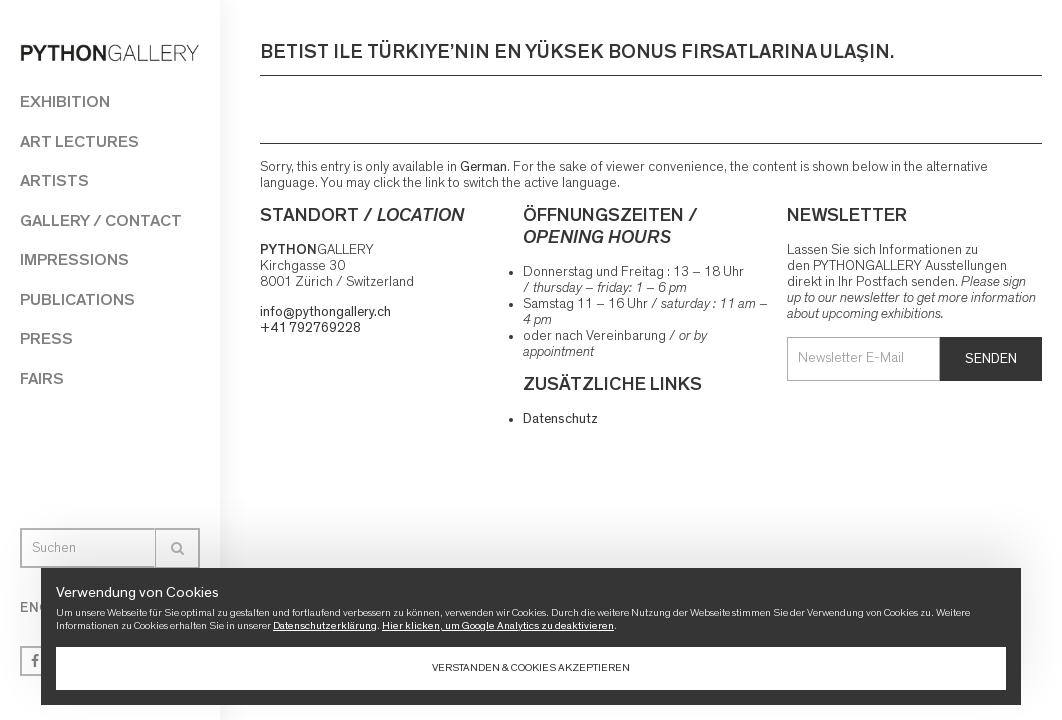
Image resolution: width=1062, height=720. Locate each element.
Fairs (42, 378)
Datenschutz (560, 419)
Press (46, 338)
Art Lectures (79, 141)
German (483, 167)
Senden (991, 359)
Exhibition (65, 101)
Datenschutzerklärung (325, 625)
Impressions (74, 259)
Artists (54, 180)
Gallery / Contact (101, 220)
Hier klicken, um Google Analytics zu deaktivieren (498, 625)
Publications (77, 299)
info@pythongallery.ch (325, 312)
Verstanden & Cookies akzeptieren (531, 667)
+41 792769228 (310, 328)
